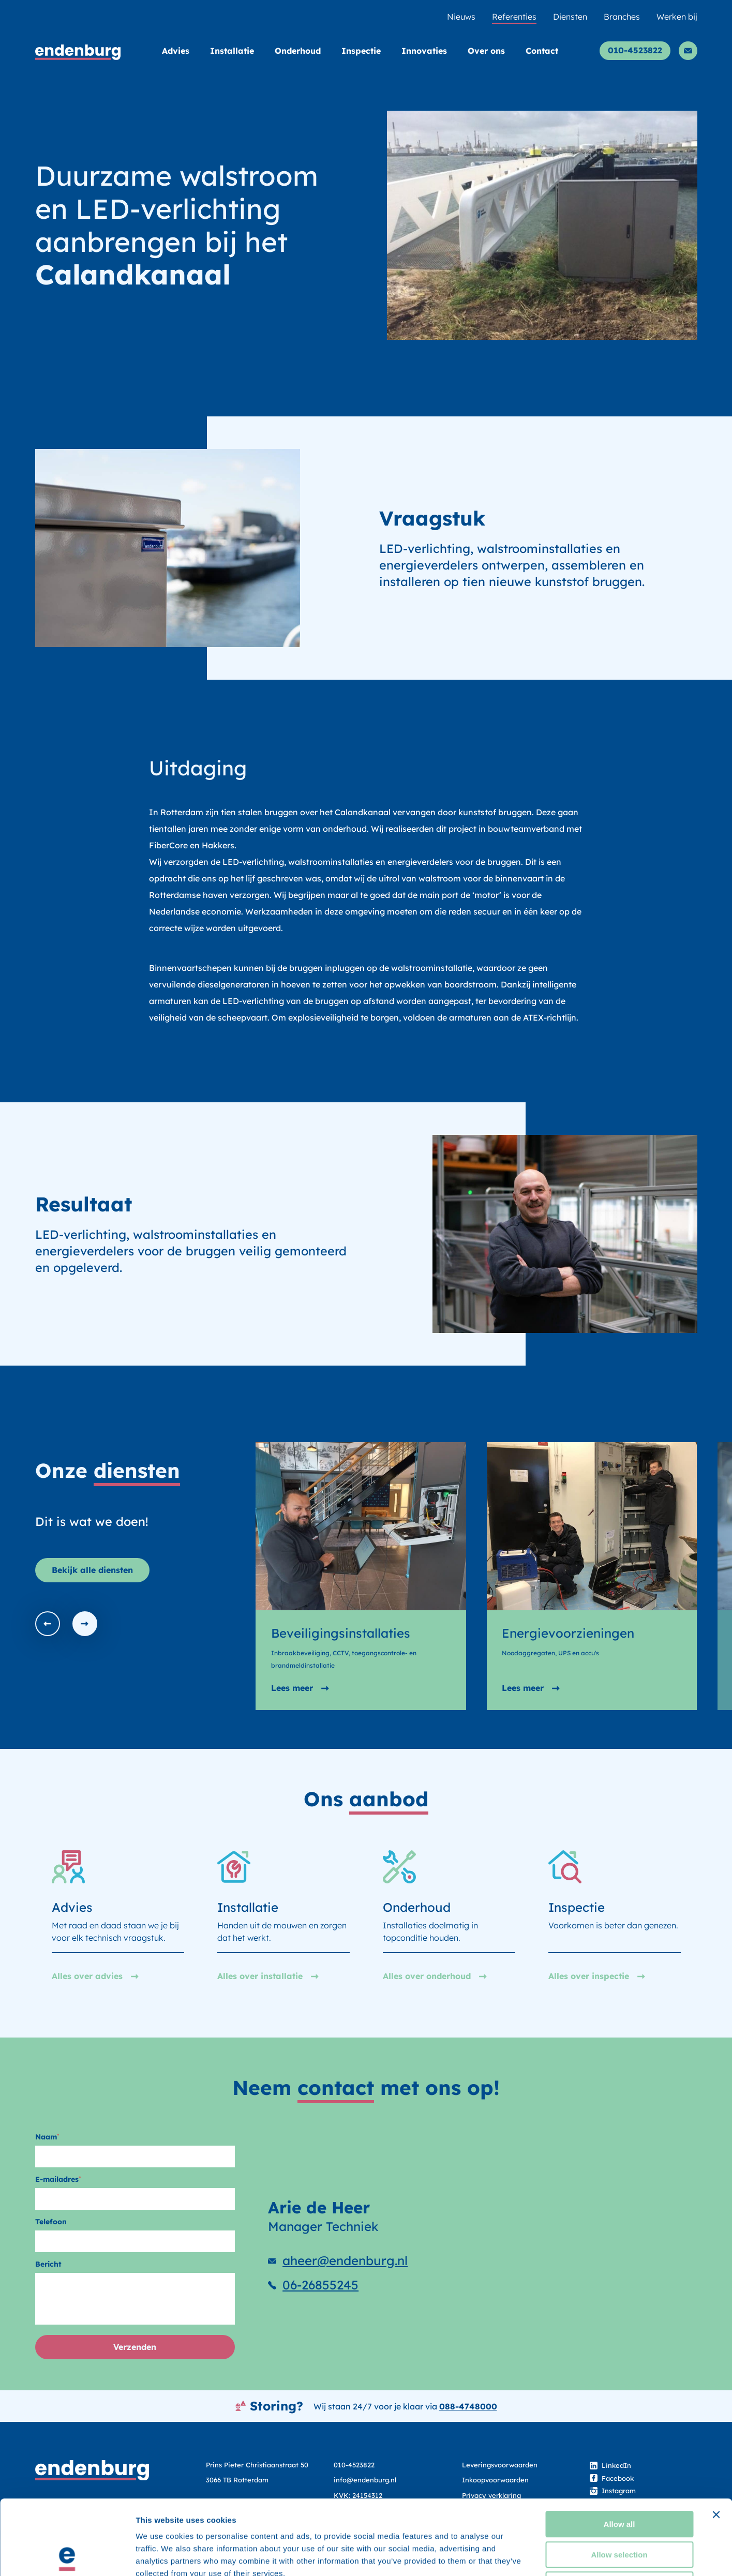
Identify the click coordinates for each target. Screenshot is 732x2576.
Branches (622, 16)
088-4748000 (468, 2406)
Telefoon (51, 2221)
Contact (542, 51)
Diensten (570, 16)
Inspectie (361, 51)
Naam (47, 2136)
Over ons (486, 51)
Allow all (619, 2449)
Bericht (48, 2264)
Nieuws (461, 16)
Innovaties (424, 51)
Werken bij (676, 16)
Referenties (514, 16)
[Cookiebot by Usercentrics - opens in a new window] (67, 2556)
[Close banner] (716, 2440)
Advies (175, 51)
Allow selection (619, 2480)
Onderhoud (298, 51)
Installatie (232, 51)
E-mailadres (58, 2179)
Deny (619, 2510)
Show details (543, 2555)
